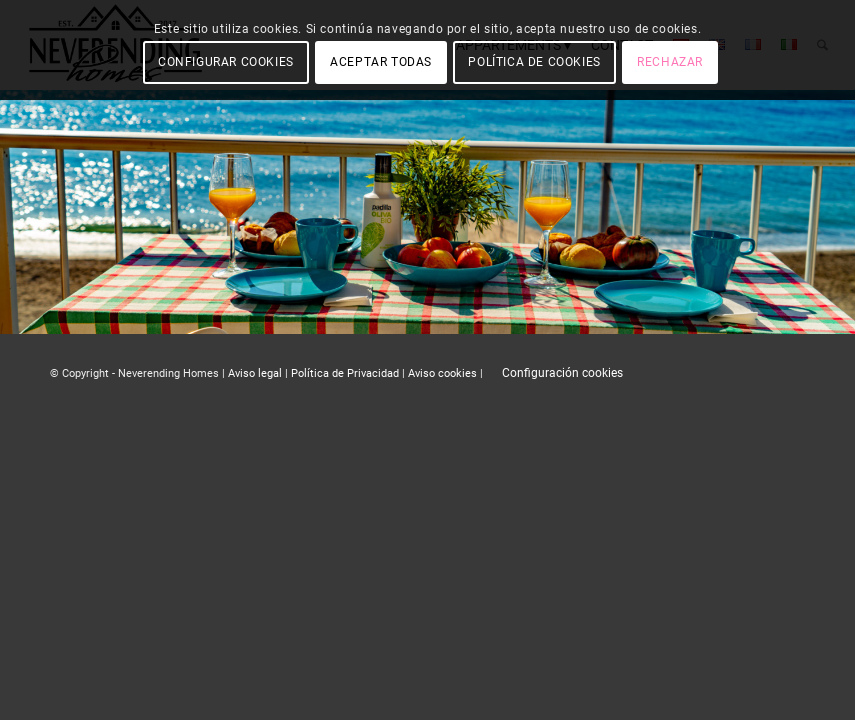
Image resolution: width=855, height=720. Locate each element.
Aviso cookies (442, 373)
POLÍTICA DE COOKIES (534, 62)
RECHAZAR (670, 62)
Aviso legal (255, 373)
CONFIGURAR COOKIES (226, 62)
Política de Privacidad (345, 373)
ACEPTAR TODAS (381, 62)
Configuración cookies (562, 373)
